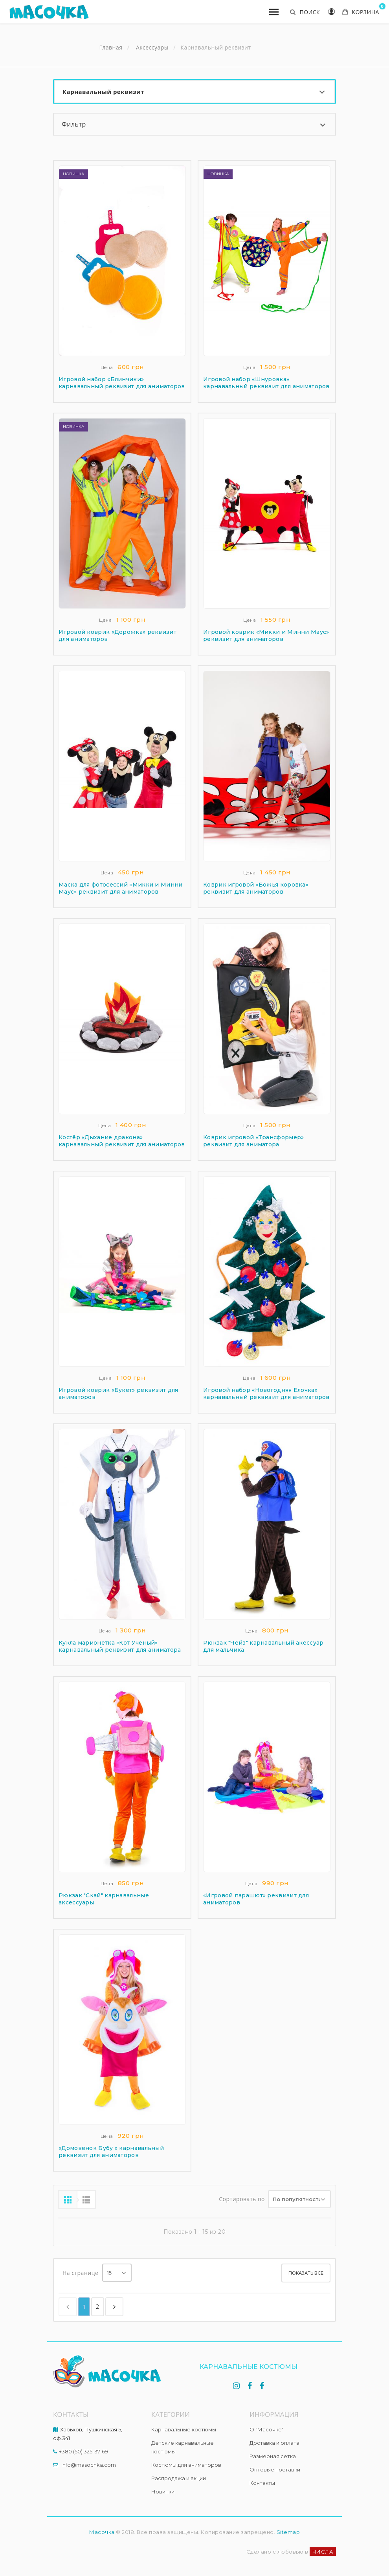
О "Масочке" (267, 2429)
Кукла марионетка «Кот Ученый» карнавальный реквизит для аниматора (120, 1646)
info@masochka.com (88, 2465)
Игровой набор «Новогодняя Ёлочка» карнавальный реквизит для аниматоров (266, 1393)
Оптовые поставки (275, 2469)
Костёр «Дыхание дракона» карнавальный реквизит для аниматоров (122, 1141)
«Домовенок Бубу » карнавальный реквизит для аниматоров (111, 2152)
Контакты (262, 2483)
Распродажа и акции (178, 2478)
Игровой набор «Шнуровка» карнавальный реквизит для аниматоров (266, 383)
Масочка (102, 2532)
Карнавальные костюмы (183, 2429)
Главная (110, 47)
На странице (80, 2273)
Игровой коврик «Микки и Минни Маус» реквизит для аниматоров (266, 635)
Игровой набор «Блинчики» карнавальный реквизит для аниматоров (122, 383)
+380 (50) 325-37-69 (83, 2451)
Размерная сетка (273, 2456)
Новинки (162, 2491)
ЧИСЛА (323, 2551)
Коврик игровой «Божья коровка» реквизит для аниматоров (255, 888)
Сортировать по (242, 2199)
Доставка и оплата (274, 2443)
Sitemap (288, 2532)
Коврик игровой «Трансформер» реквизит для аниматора (253, 1141)
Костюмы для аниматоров (186, 2465)
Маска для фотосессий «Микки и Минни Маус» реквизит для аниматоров (121, 888)
